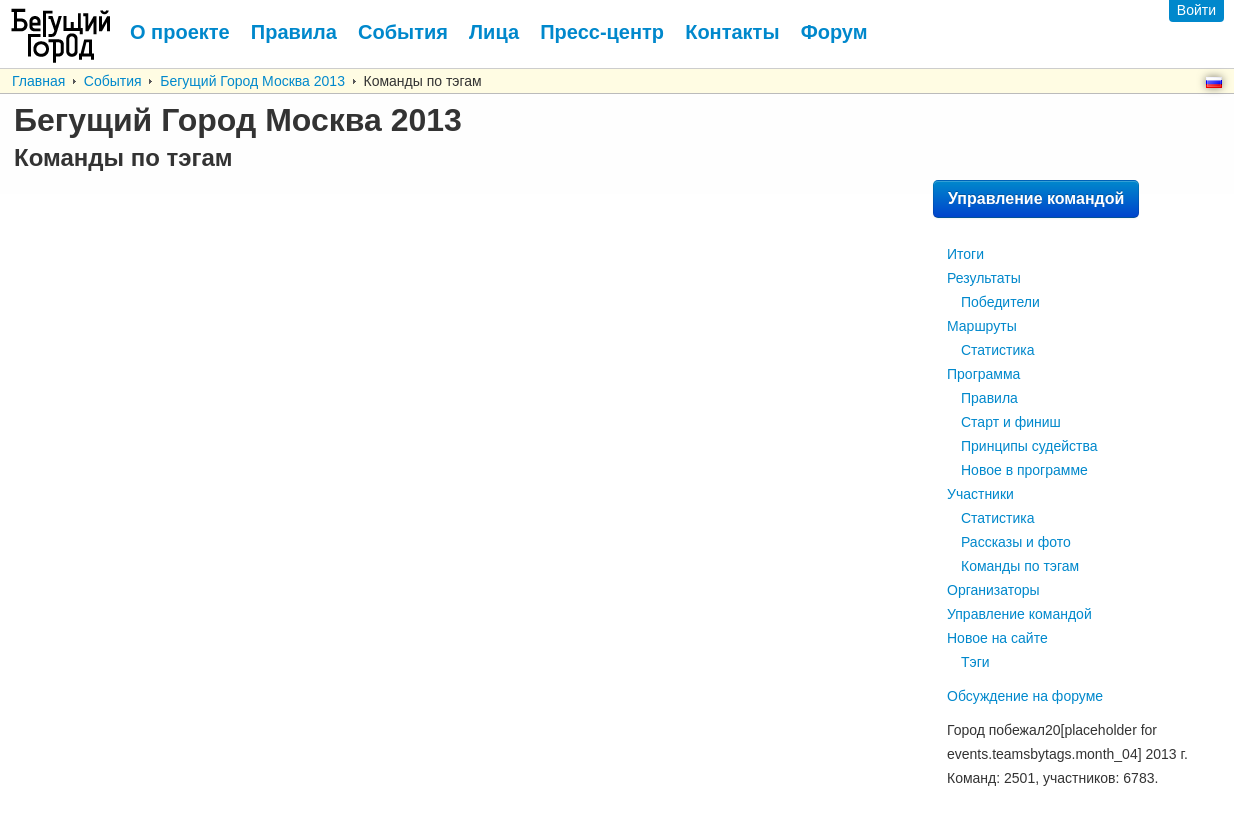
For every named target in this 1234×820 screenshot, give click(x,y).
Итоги (965, 254)
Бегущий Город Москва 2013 (252, 81)
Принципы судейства (1029, 446)
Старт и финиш (1011, 422)
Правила (989, 398)
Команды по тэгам (1020, 566)
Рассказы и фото (1016, 542)
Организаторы (993, 590)
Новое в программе (1024, 470)
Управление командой (1036, 198)
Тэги (975, 662)
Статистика (998, 350)
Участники (980, 494)
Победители (1000, 302)
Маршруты (982, 326)
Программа (983, 374)
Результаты (984, 278)
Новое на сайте (997, 638)
